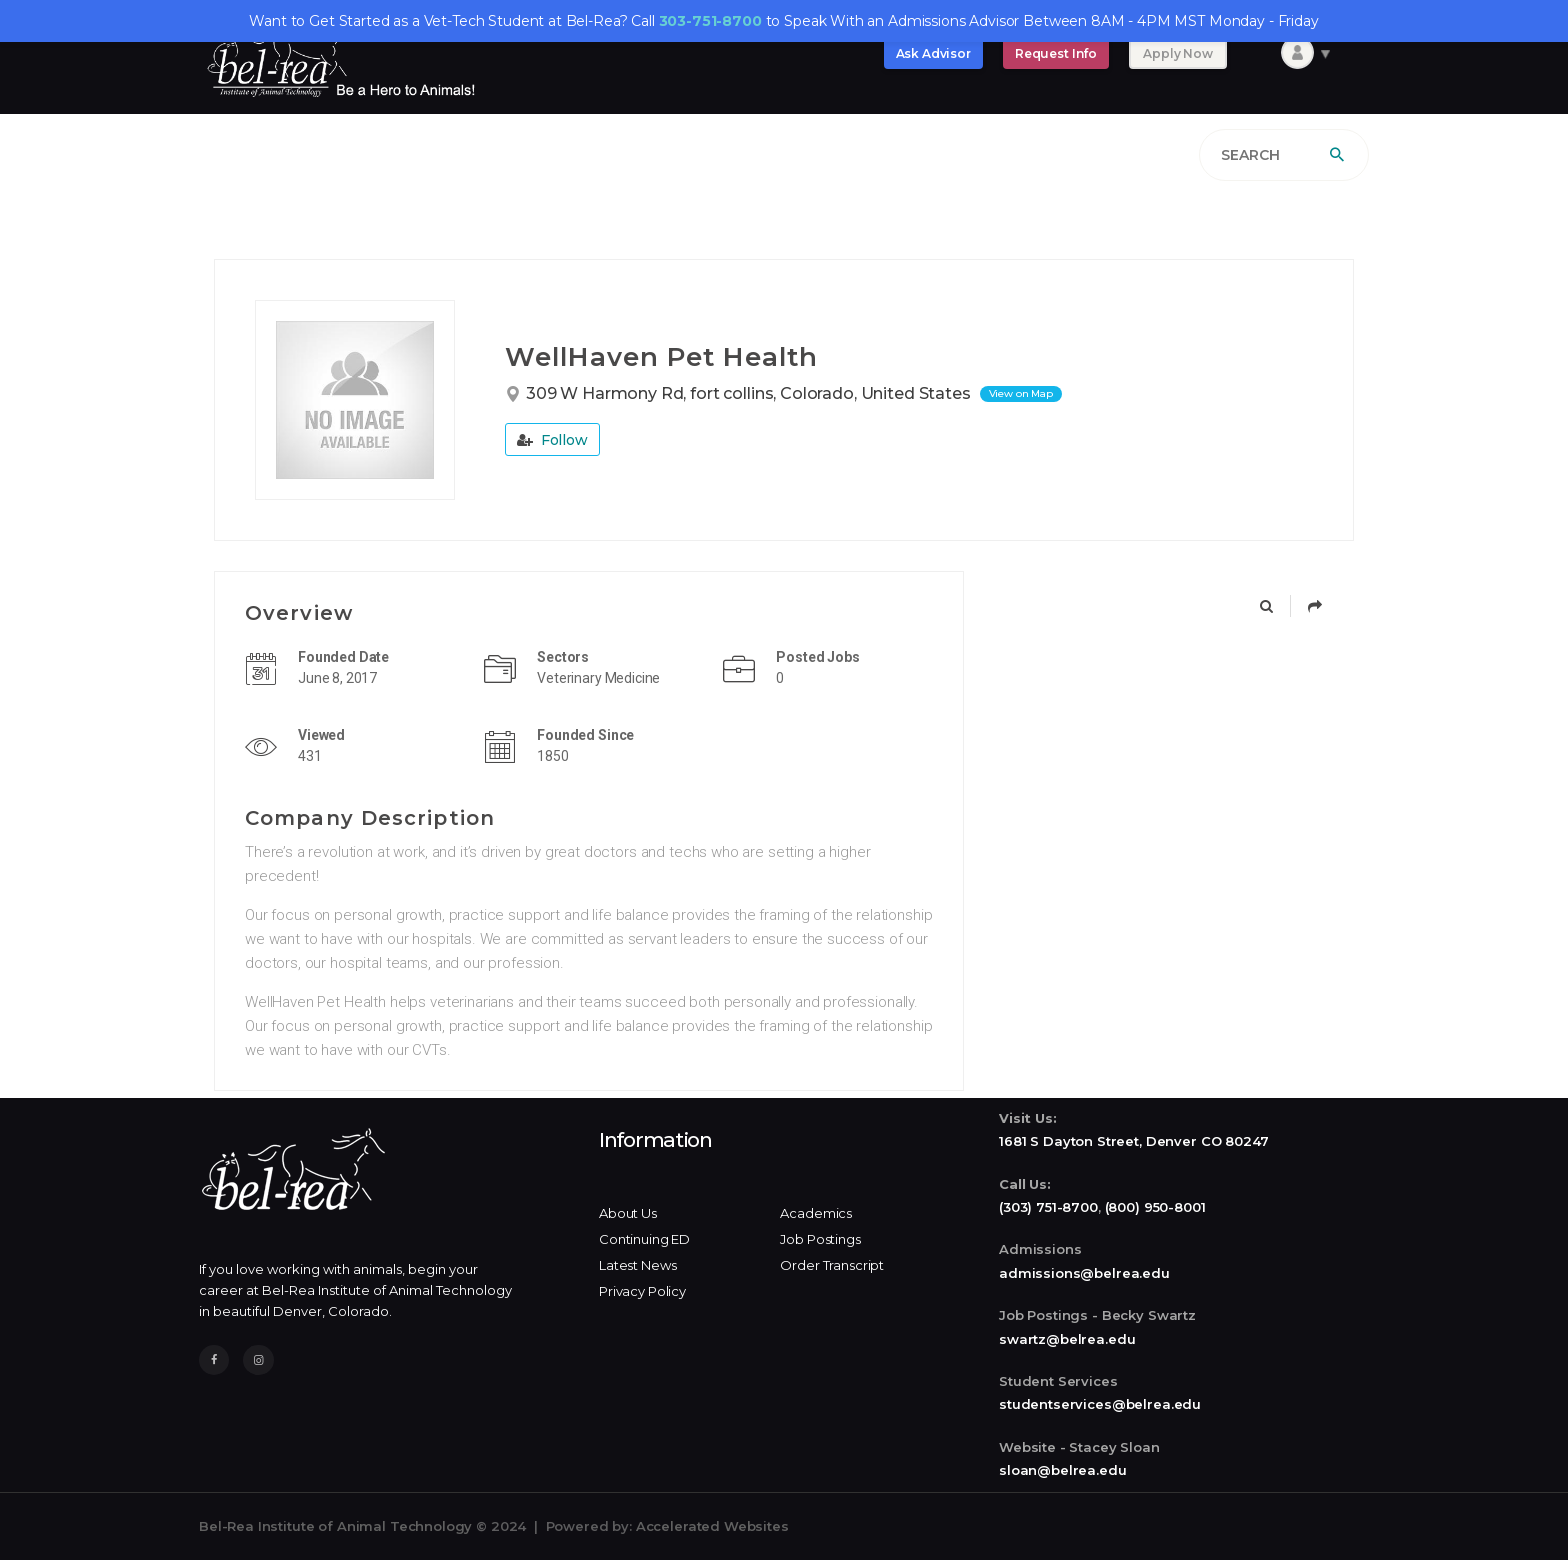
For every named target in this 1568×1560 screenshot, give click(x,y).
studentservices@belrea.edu (1100, 1404)
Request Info (1056, 53)
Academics (816, 1213)
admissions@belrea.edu (1084, 1273)
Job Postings (820, 1239)
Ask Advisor (933, 53)
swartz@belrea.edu (1067, 1339)
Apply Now (1178, 53)
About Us (628, 1213)
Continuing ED (644, 1239)
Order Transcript (832, 1265)
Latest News (637, 1265)
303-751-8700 (710, 21)
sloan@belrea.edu (1063, 1470)
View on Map (1021, 393)
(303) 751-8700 (1048, 1207)
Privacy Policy (642, 1291)
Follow (552, 440)
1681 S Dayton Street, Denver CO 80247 (1133, 1141)
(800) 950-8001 (1155, 1207)
